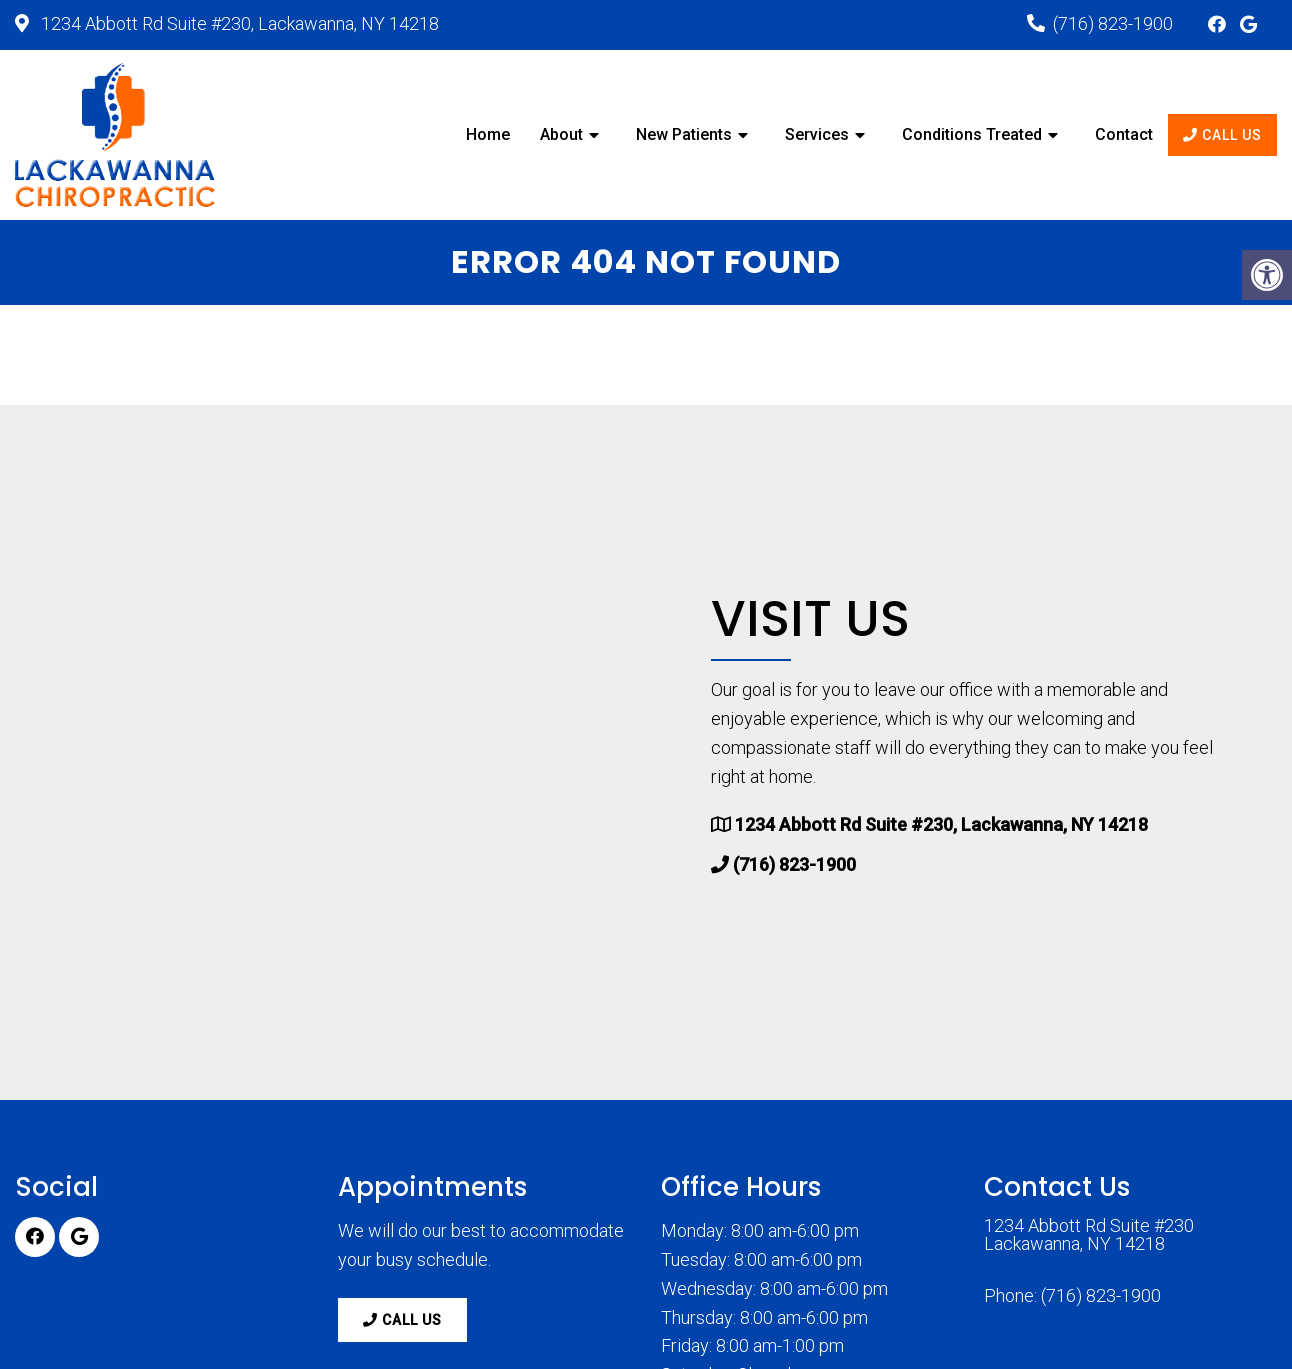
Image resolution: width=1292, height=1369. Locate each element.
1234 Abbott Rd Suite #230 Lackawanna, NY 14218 (1089, 1235)
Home (488, 134)
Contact (1124, 134)
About (561, 134)
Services (817, 134)
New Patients (684, 134)
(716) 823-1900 (1113, 23)
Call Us (1222, 135)
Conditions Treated (972, 134)
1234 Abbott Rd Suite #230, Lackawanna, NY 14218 (238, 23)
